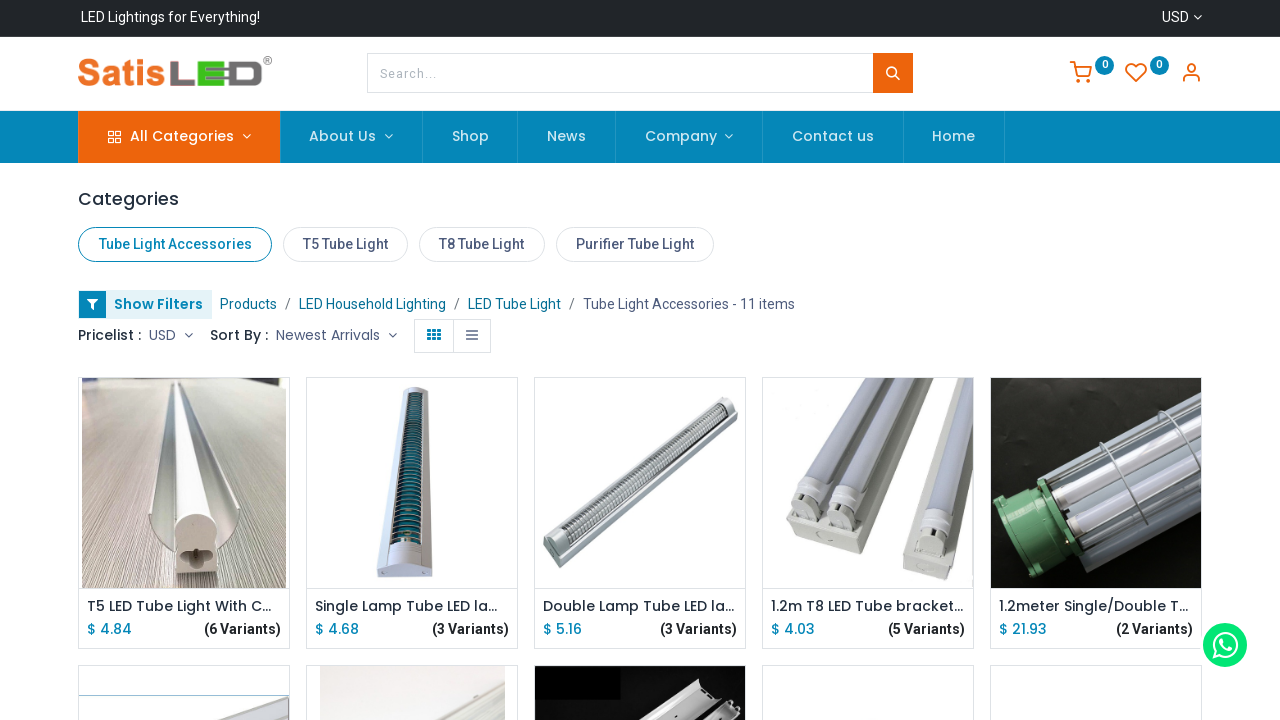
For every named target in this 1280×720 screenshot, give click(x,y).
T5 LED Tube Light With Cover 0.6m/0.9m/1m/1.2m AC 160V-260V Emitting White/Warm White (184, 606)
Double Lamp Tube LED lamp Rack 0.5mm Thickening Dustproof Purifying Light (640, 606)
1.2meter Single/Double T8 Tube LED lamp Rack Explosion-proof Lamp (1096, 606)
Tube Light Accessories (175, 244)
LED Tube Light (514, 304)
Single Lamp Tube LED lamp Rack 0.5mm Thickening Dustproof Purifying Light (412, 606)
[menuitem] (470, 137)
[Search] (893, 73)
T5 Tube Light (345, 244)
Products (248, 304)
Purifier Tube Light (635, 244)
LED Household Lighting (372, 304)
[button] (336, 336)
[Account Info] (1191, 75)
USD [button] (164, 335)
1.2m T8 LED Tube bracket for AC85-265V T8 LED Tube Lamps (868, 606)
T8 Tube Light (481, 244)
